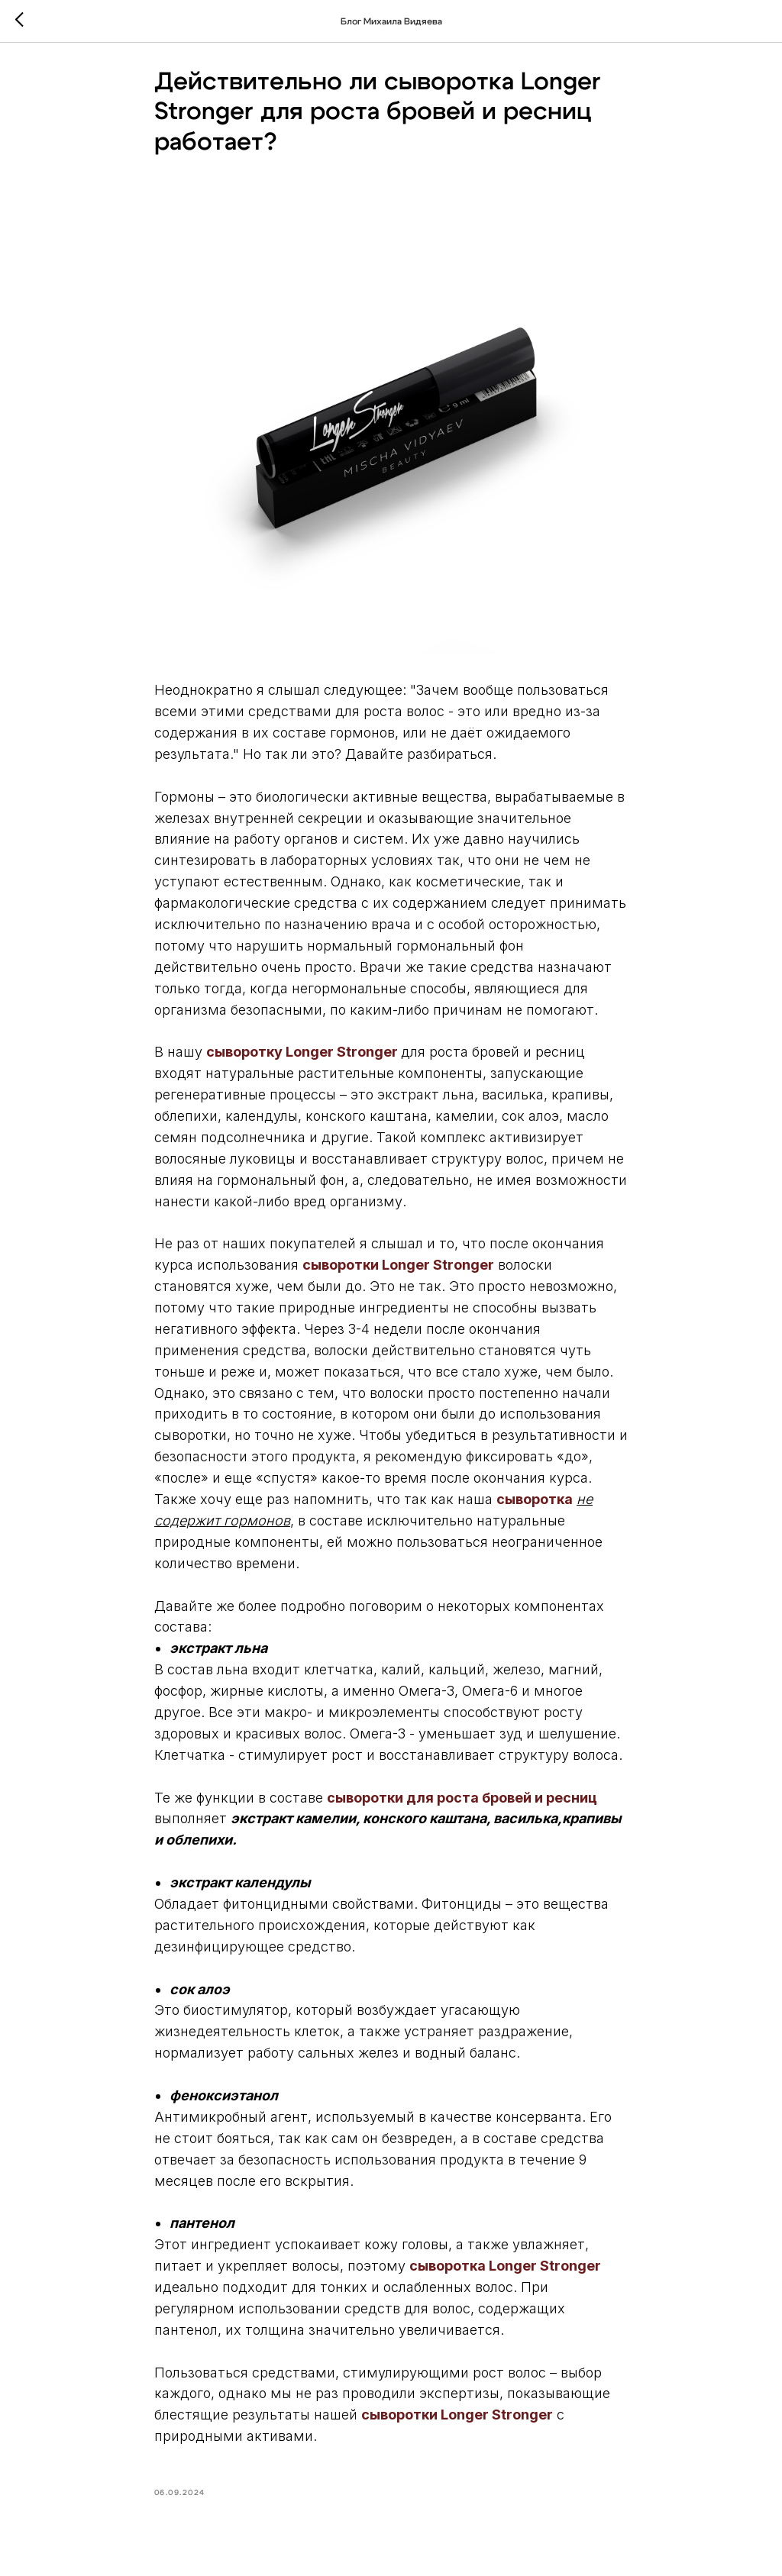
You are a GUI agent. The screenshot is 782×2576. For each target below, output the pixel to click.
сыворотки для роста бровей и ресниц (462, 1802)
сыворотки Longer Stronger (398, 1270)
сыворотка (534, 1504)
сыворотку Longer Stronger (302, 1057)
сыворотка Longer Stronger (505, 2271)
